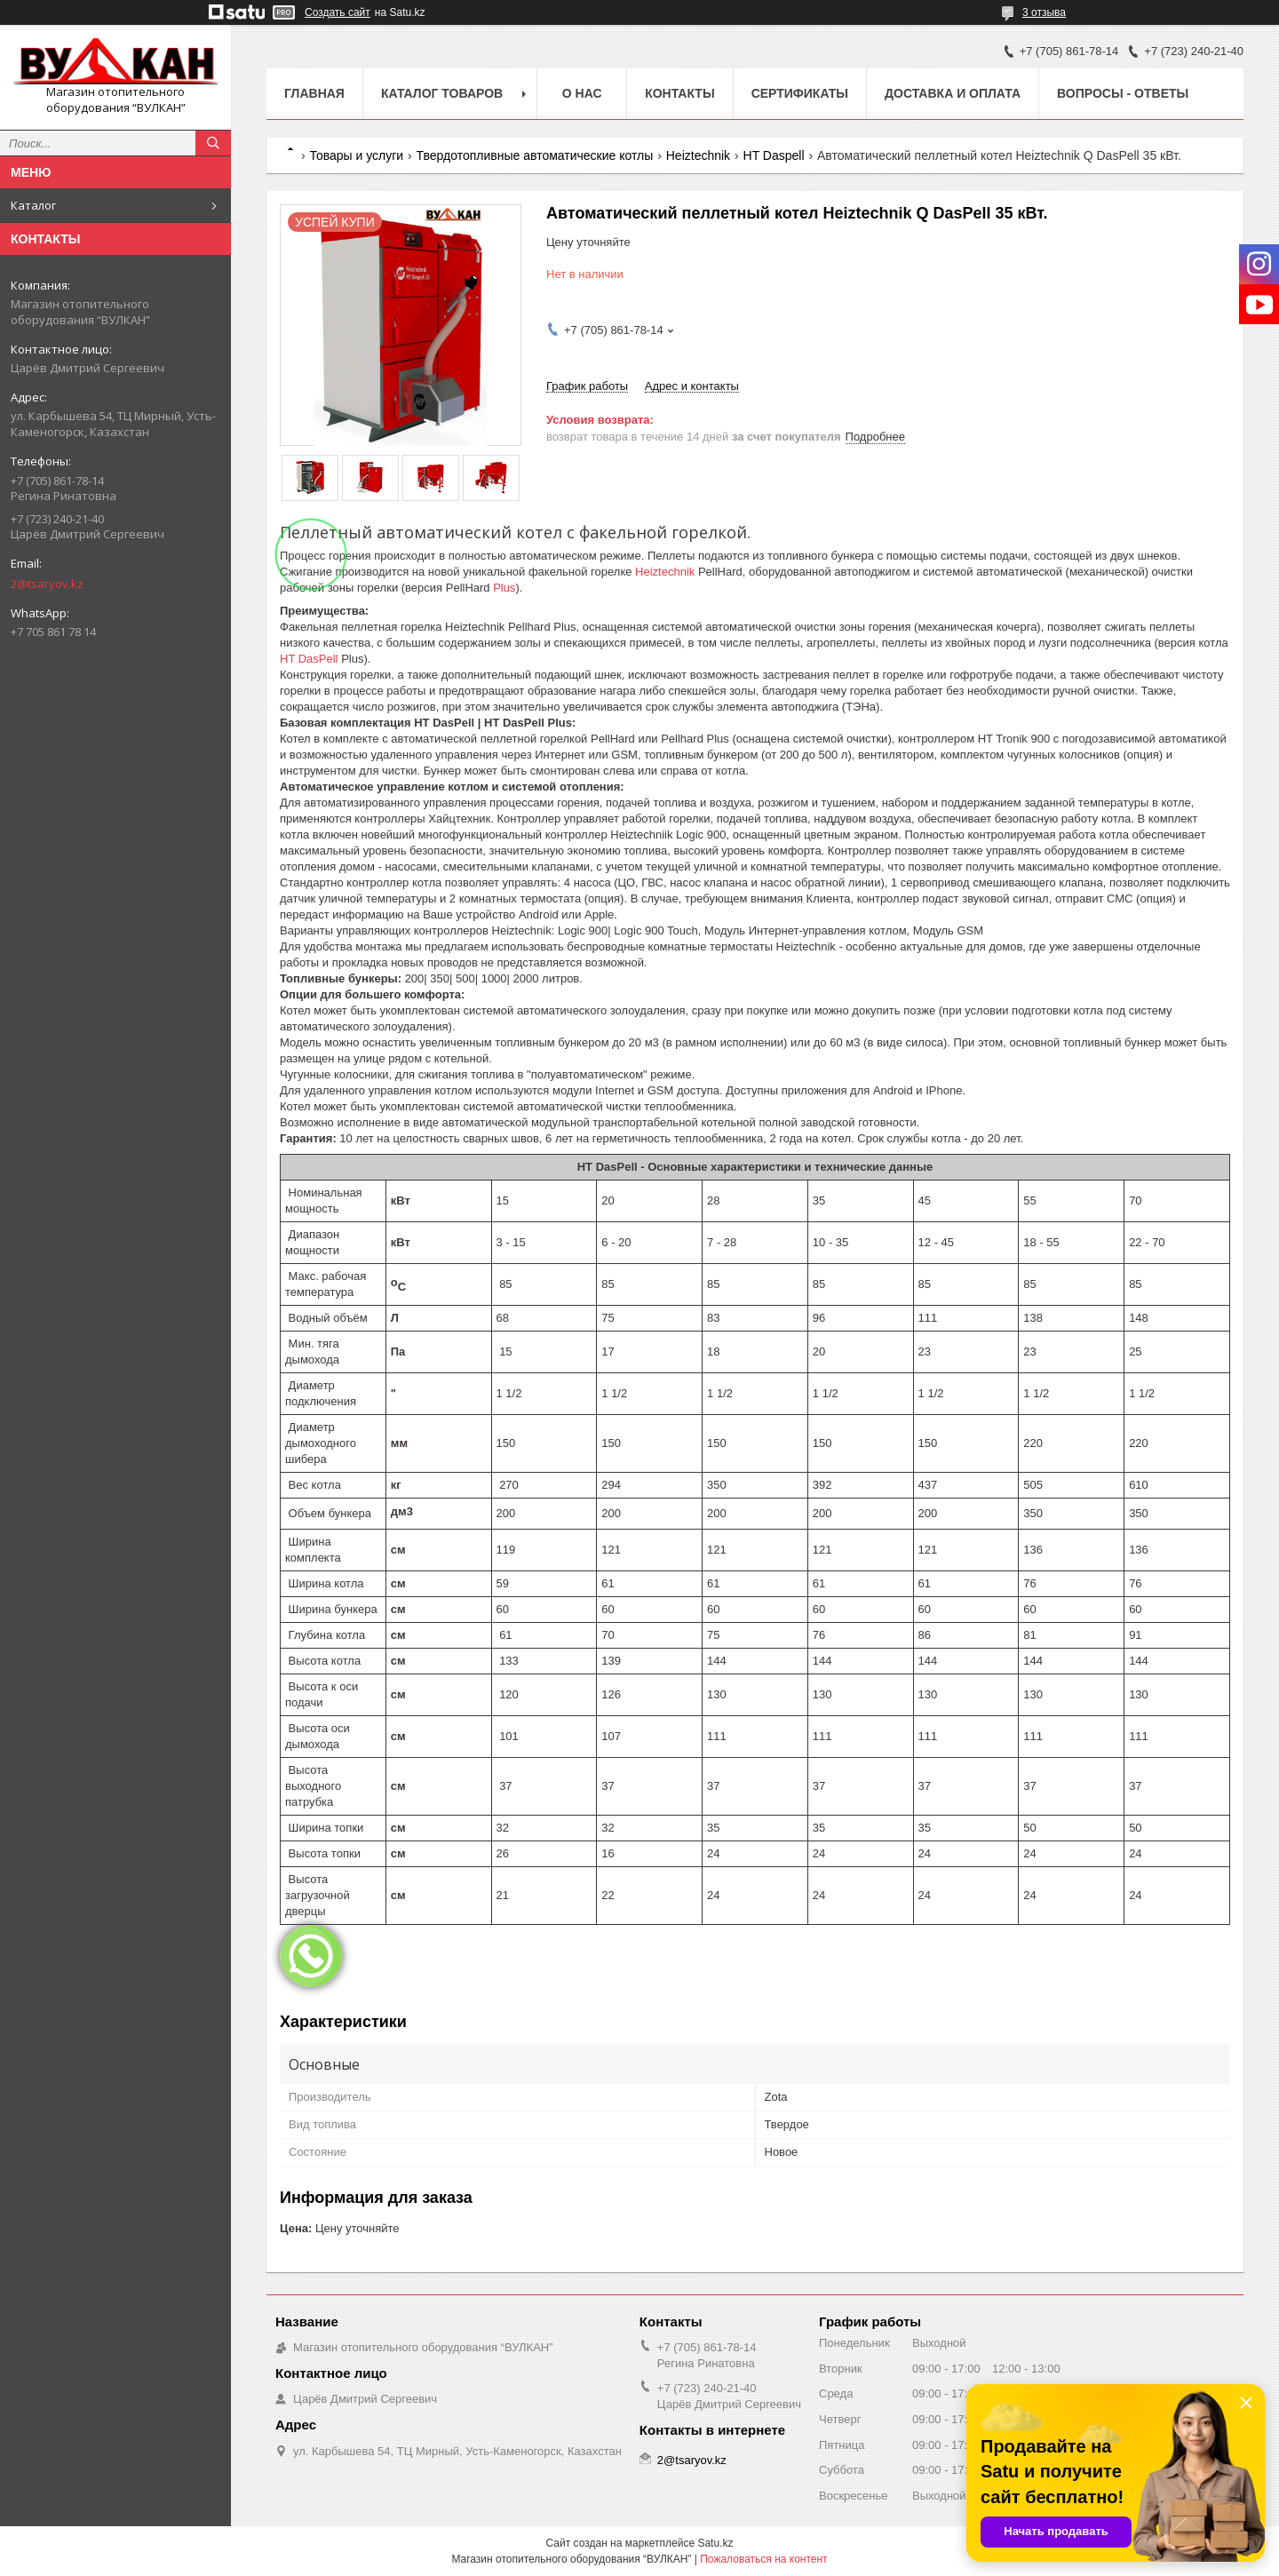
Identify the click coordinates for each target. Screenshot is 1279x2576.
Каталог (33, 205)
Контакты (679, 93)
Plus (504, 587)
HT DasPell (309, 658)
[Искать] (213, 143)
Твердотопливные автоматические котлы (535, 155)
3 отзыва (1044, 12)
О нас (582, 93)
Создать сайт (337, 12)
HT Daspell (774, 155)
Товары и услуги (356, 155)
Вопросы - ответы (1122, 93)
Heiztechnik (698, 155)
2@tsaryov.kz (47, 584)
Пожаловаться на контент (763, 2559)
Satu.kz (715, 2543)
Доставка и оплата (953, 93)
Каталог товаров (442, 93)
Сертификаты (799, 93)
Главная (314, 93)
